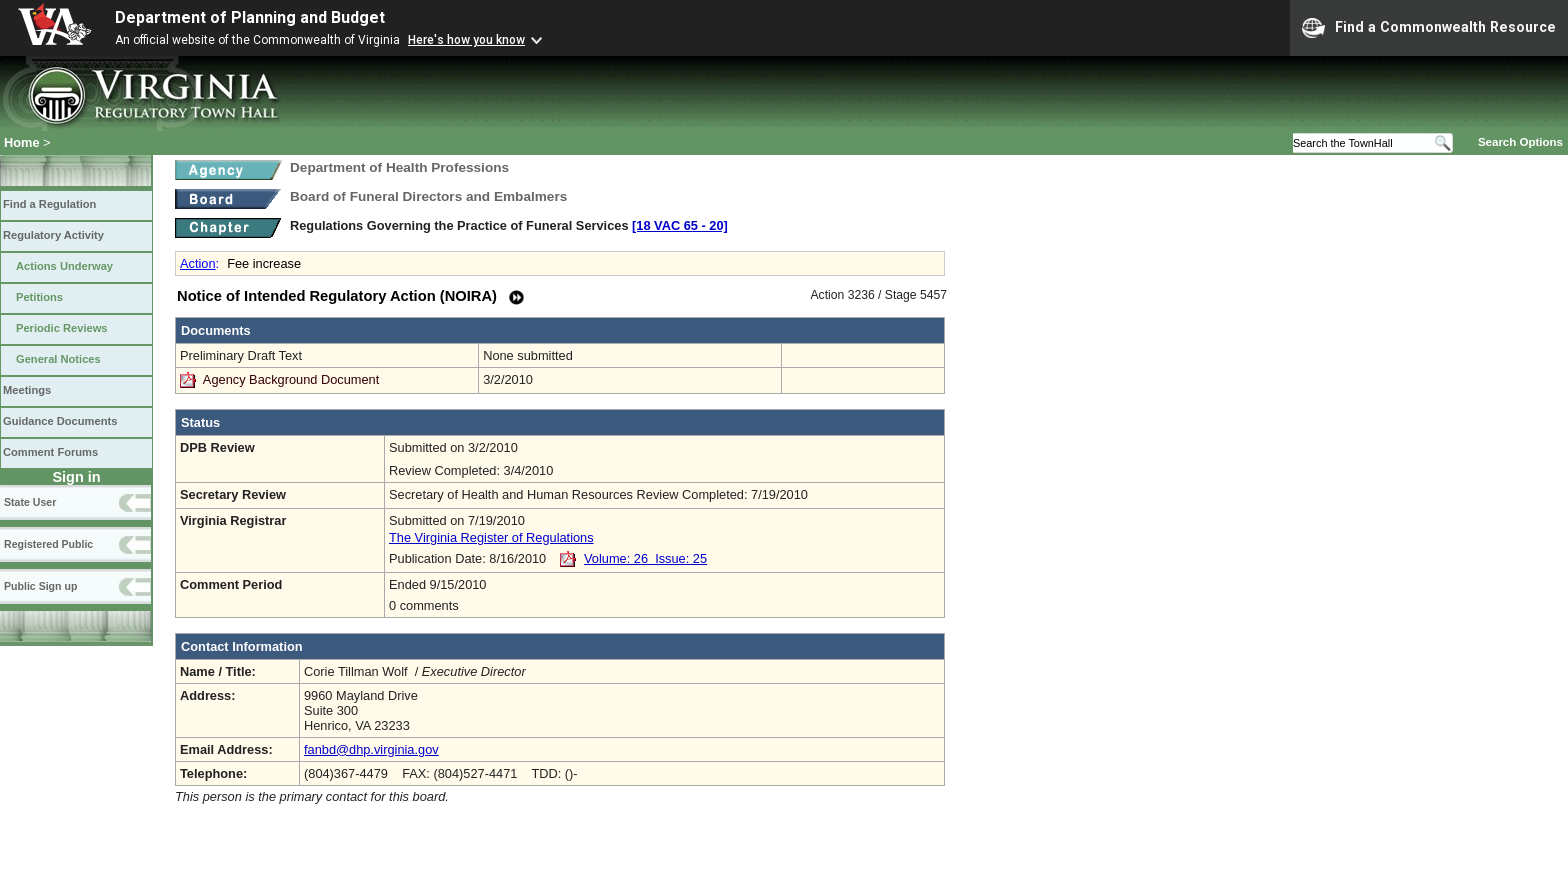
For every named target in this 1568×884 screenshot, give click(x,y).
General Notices (58, 359)
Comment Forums (50, 452)
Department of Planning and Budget (250, 17)
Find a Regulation (49, 204)
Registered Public (48, 544)
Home (22, 142)
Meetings (27, 390)
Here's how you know (466, 40)
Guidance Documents (60, 421)
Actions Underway (64, 266)
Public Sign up (40, 586)
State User (30, 502)
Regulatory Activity (53, 235)
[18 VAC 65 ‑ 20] (680, 225)
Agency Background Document (291, 379)
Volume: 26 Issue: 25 (645, 558)
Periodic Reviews (62, 328)
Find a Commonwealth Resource (1429, 28)
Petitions (39, 297)
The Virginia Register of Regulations (491, 537)
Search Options (1520, 142)
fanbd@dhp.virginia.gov (371, 749)
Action (198, 263)
